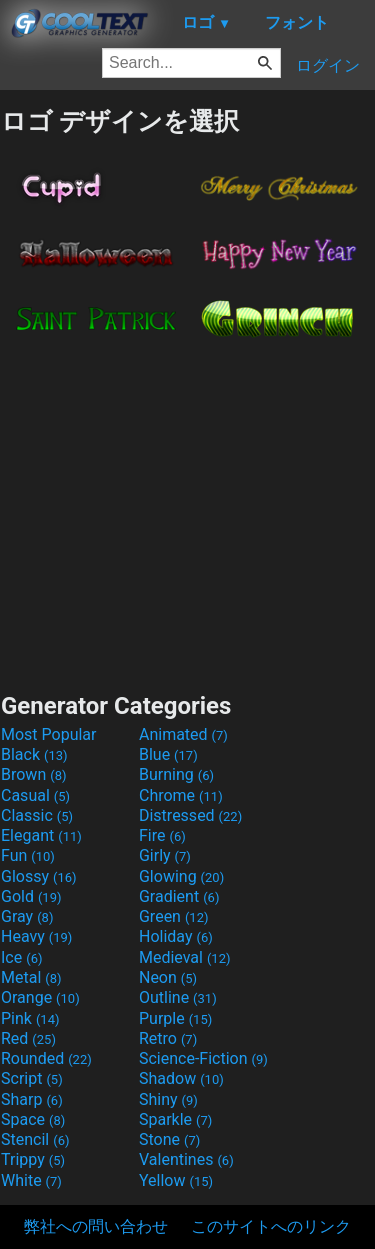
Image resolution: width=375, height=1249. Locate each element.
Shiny (168, 1099)
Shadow (181, 1078)
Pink (30, 1018)
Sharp (32, 1099)
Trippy (33, 1159)
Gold (31, 896)
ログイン (328, 65)
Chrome (181, 795)
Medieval (185, 957)
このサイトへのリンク (271, 1226)
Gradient (179, 896)
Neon (168, 977)
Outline (178, 997)
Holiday (176, 936)
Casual (35, 795)
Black (34, 754)
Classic (37, 815)
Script (32, 1078)
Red (28, 1038)
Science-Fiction (203, 1058)
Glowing (181, 876)
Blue (168, 754)
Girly (165, 855)
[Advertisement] (188, 509)
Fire (162, 835)
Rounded (46, 1058)
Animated (183, 734)
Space (33, 1119)
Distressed (190, 815)
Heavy (36, 936)
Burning (176, 774)
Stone (169, 1139)
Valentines (186, 1159)
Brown (33, 774)
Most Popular (49, 734)
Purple (175, 1018)
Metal (31, 977)
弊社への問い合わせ (96, 1226)
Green (174, 916)
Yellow (176, 1180)
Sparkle (175, 1119)
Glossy (39, 876)
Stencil (35, 1139)
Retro (168, 1038)
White (31, 1180)
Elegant (41, 835)
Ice (21, 957)
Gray (27, 916)
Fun (28, 855)
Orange (40, 997)
